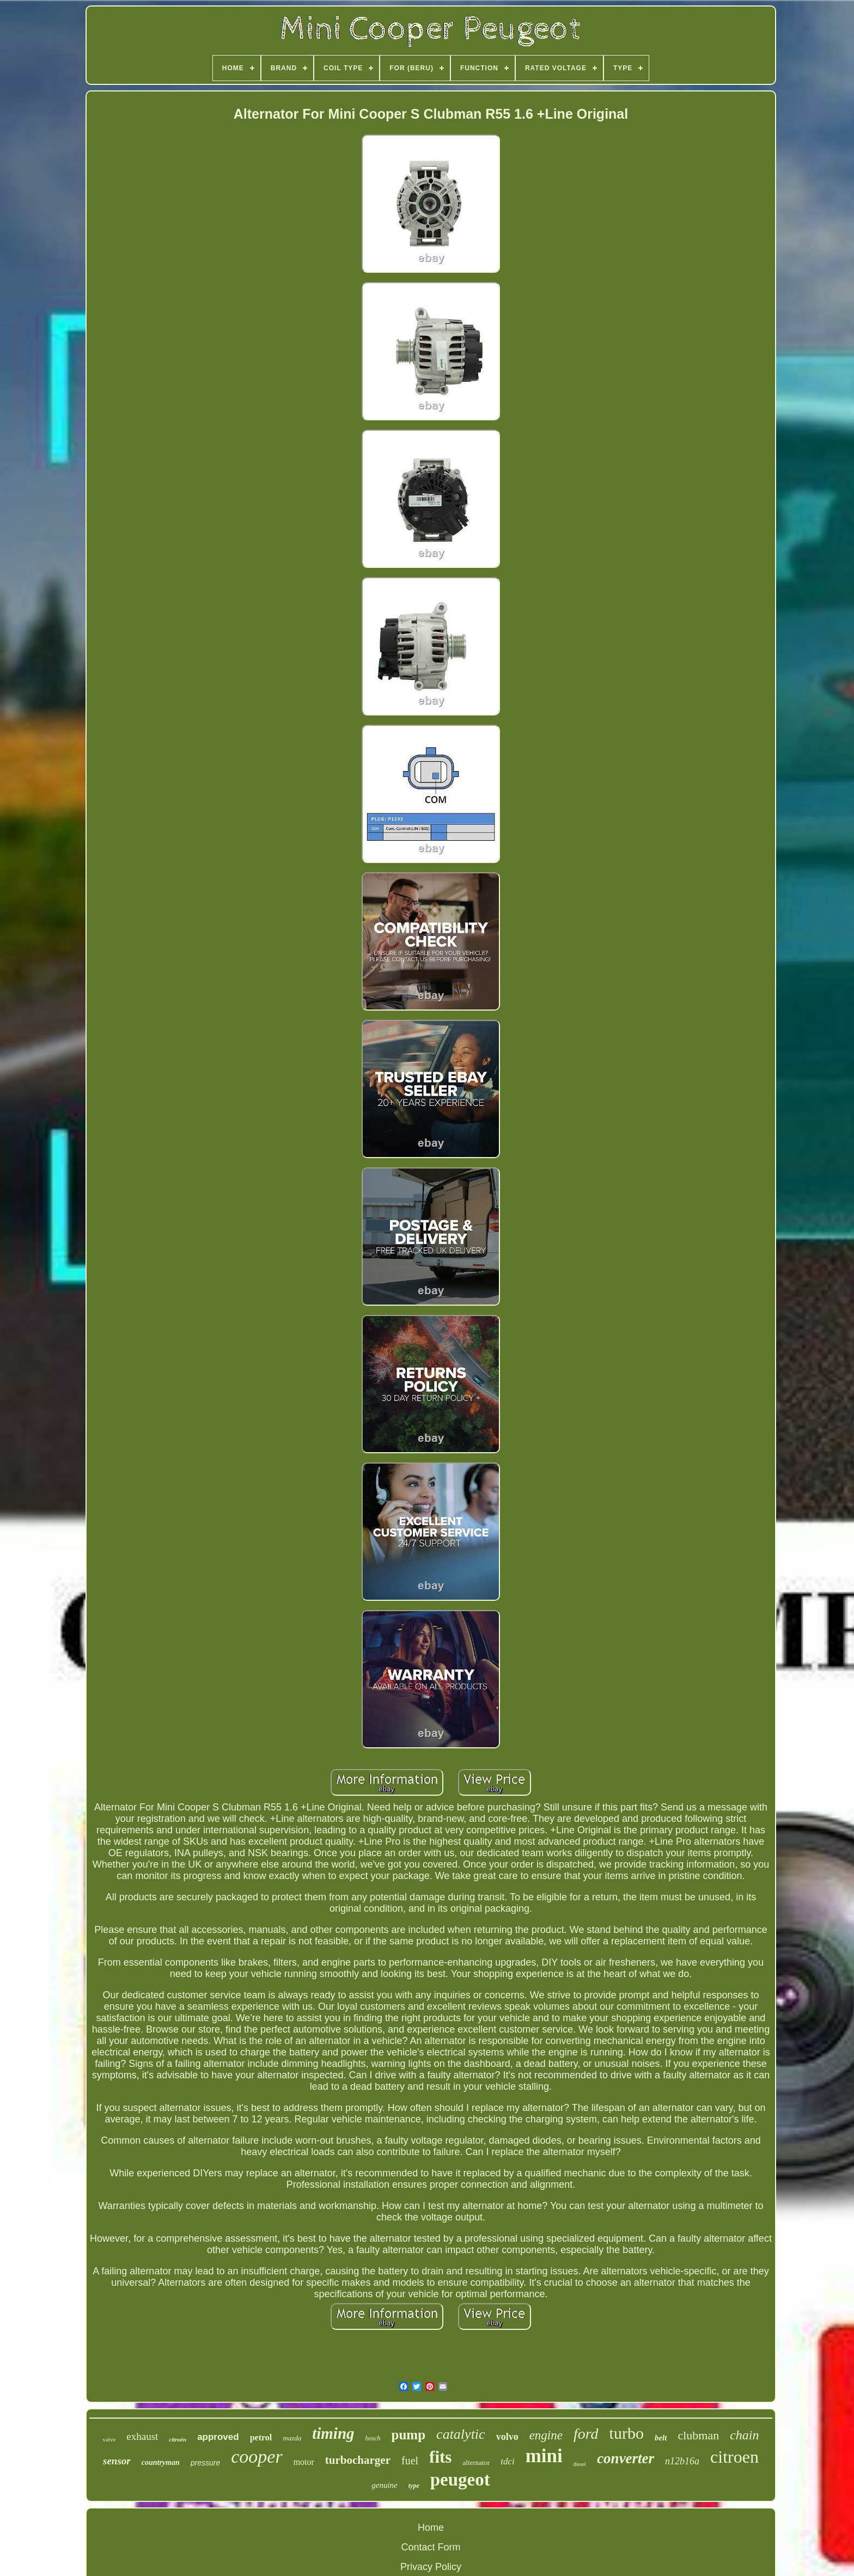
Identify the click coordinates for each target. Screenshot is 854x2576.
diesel (580, 2464)
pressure (205, 2462)
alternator (476, 2462)
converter (625, 2458)
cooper (256, 2456)
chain (744, 2435)
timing (333, 2433)
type (413, 2485)
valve (108, 2439)
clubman (698, 2435)
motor (304, 2462)
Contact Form (430, 2547)
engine (546, 2435)
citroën (177, 2439)
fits (440, 2457)
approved (218, 2437)
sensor (117, 2461)
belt (661, 2437)
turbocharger (358, 2460)
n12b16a (682, 2461)
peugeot (460, 2479)
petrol (261, 2437)
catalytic (460, 2434)
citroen (734, 2457)
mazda (292, 2438)
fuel (409, 2461)
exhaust (142, 2436)
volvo (507, 2436)
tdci (508, 2461)
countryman (161, 2462)
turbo (626, 2433)
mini (544, 2456)
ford (586, 2433)
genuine (384, 2485)
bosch (373, 2438)
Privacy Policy (430, 2566)
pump (409, 2434)
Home (431, 2527)
